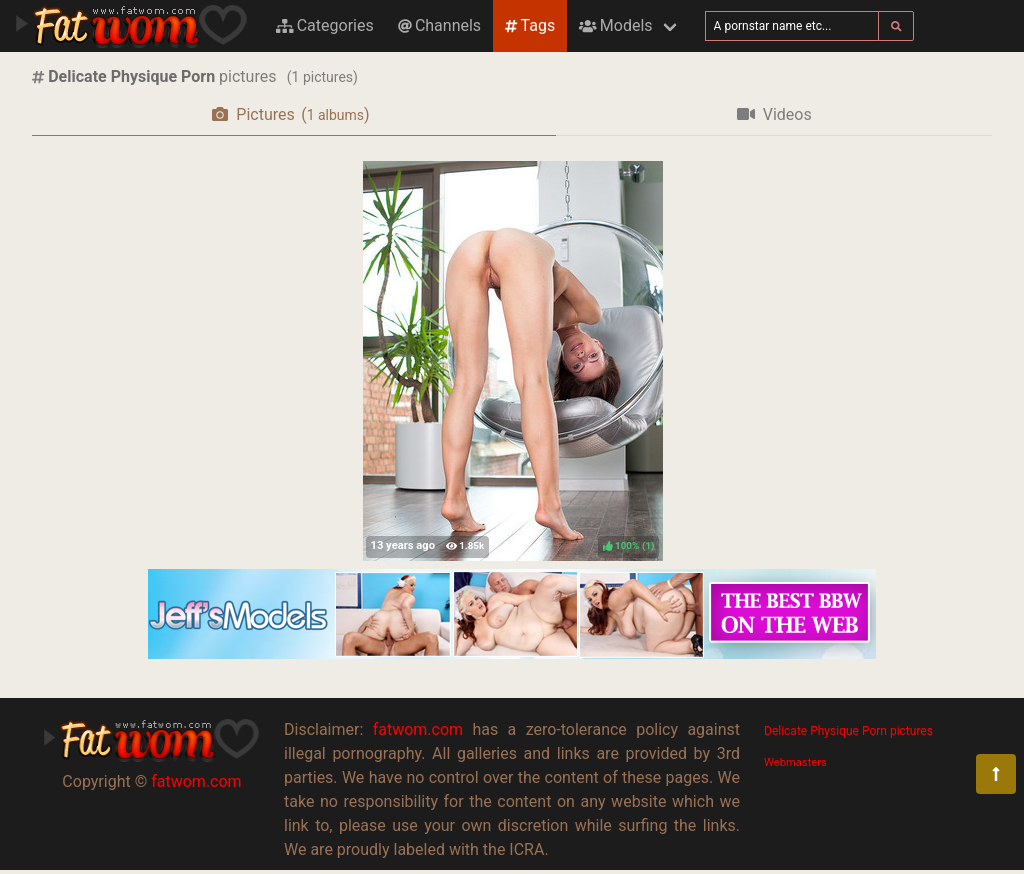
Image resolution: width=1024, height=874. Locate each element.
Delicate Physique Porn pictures (848, 731)
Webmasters (795, 762)
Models (615, 25)
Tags (530, 25)
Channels (439, 25)
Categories (325, 25)
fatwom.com (196, 781)
